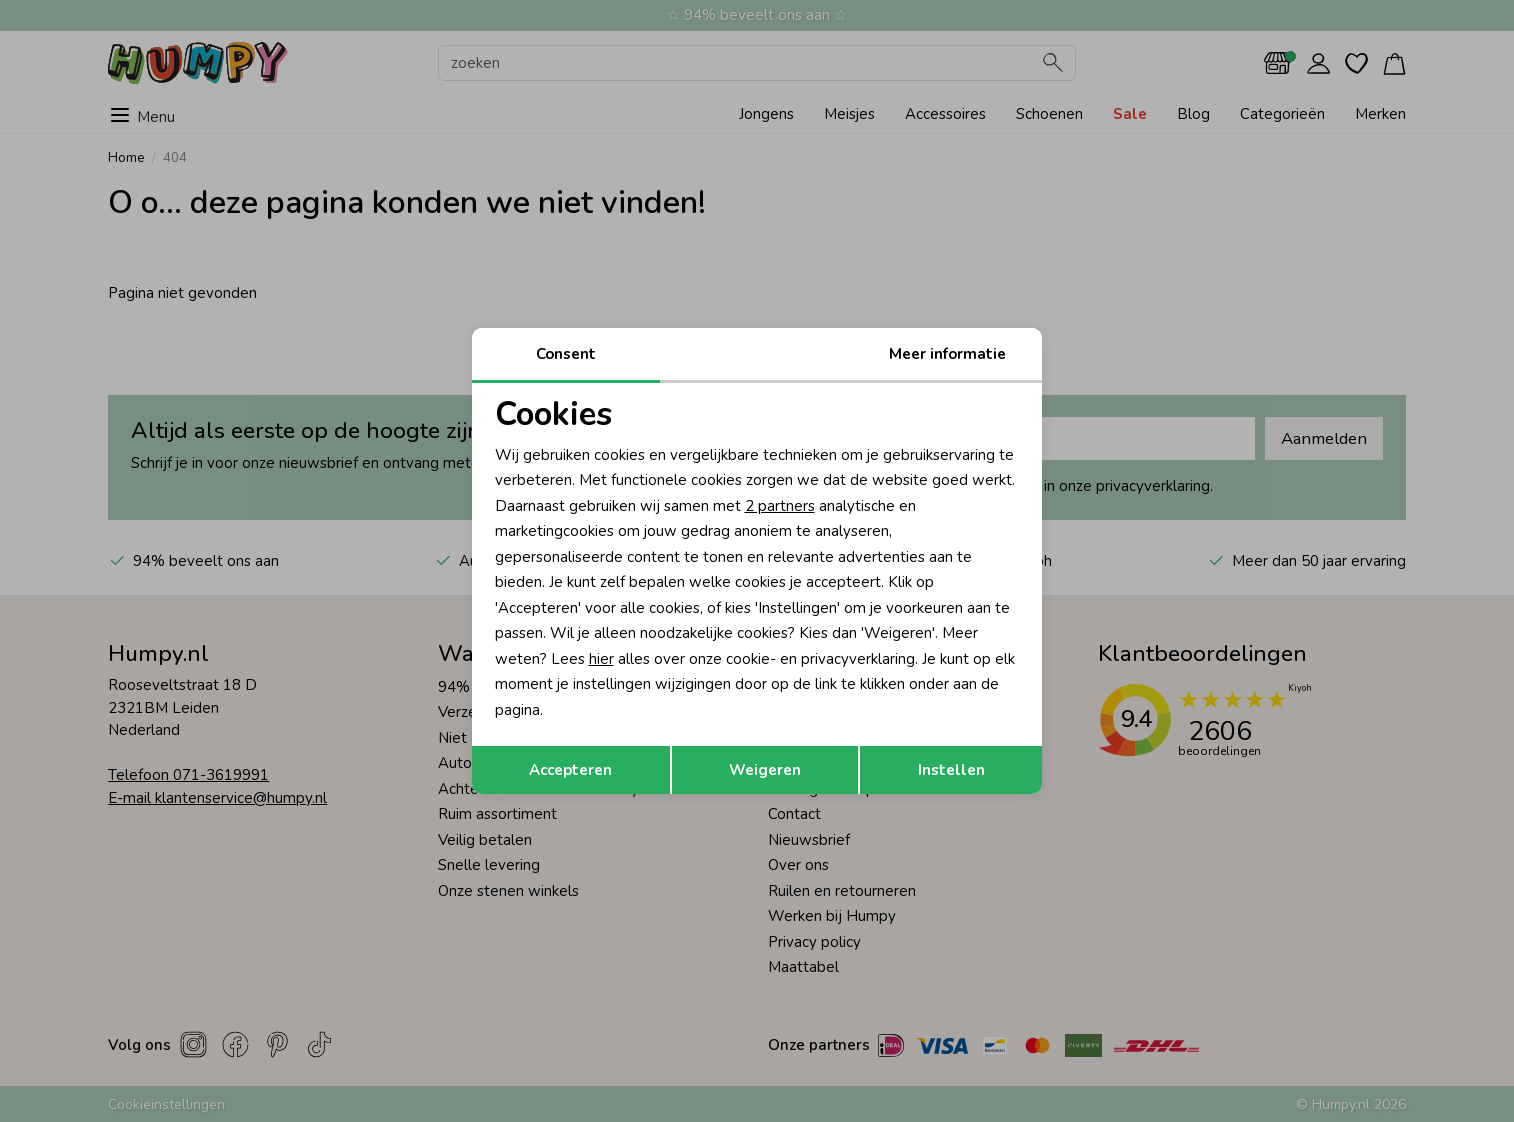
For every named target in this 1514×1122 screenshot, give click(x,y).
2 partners (780, 506)
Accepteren (570, 770)
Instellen (951, 770)
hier (601, 659)
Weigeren (765, 770)
